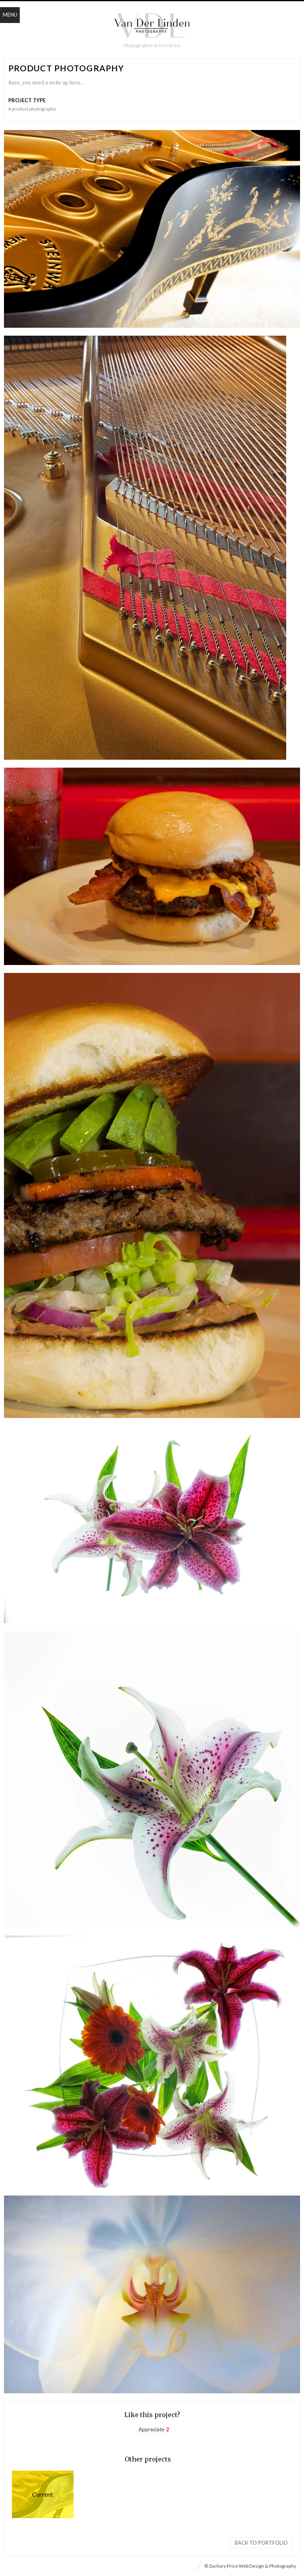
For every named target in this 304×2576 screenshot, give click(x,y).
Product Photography (43, 2494)
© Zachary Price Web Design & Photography (250, 2566)
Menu (10, 14)
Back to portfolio (261, 2543)
